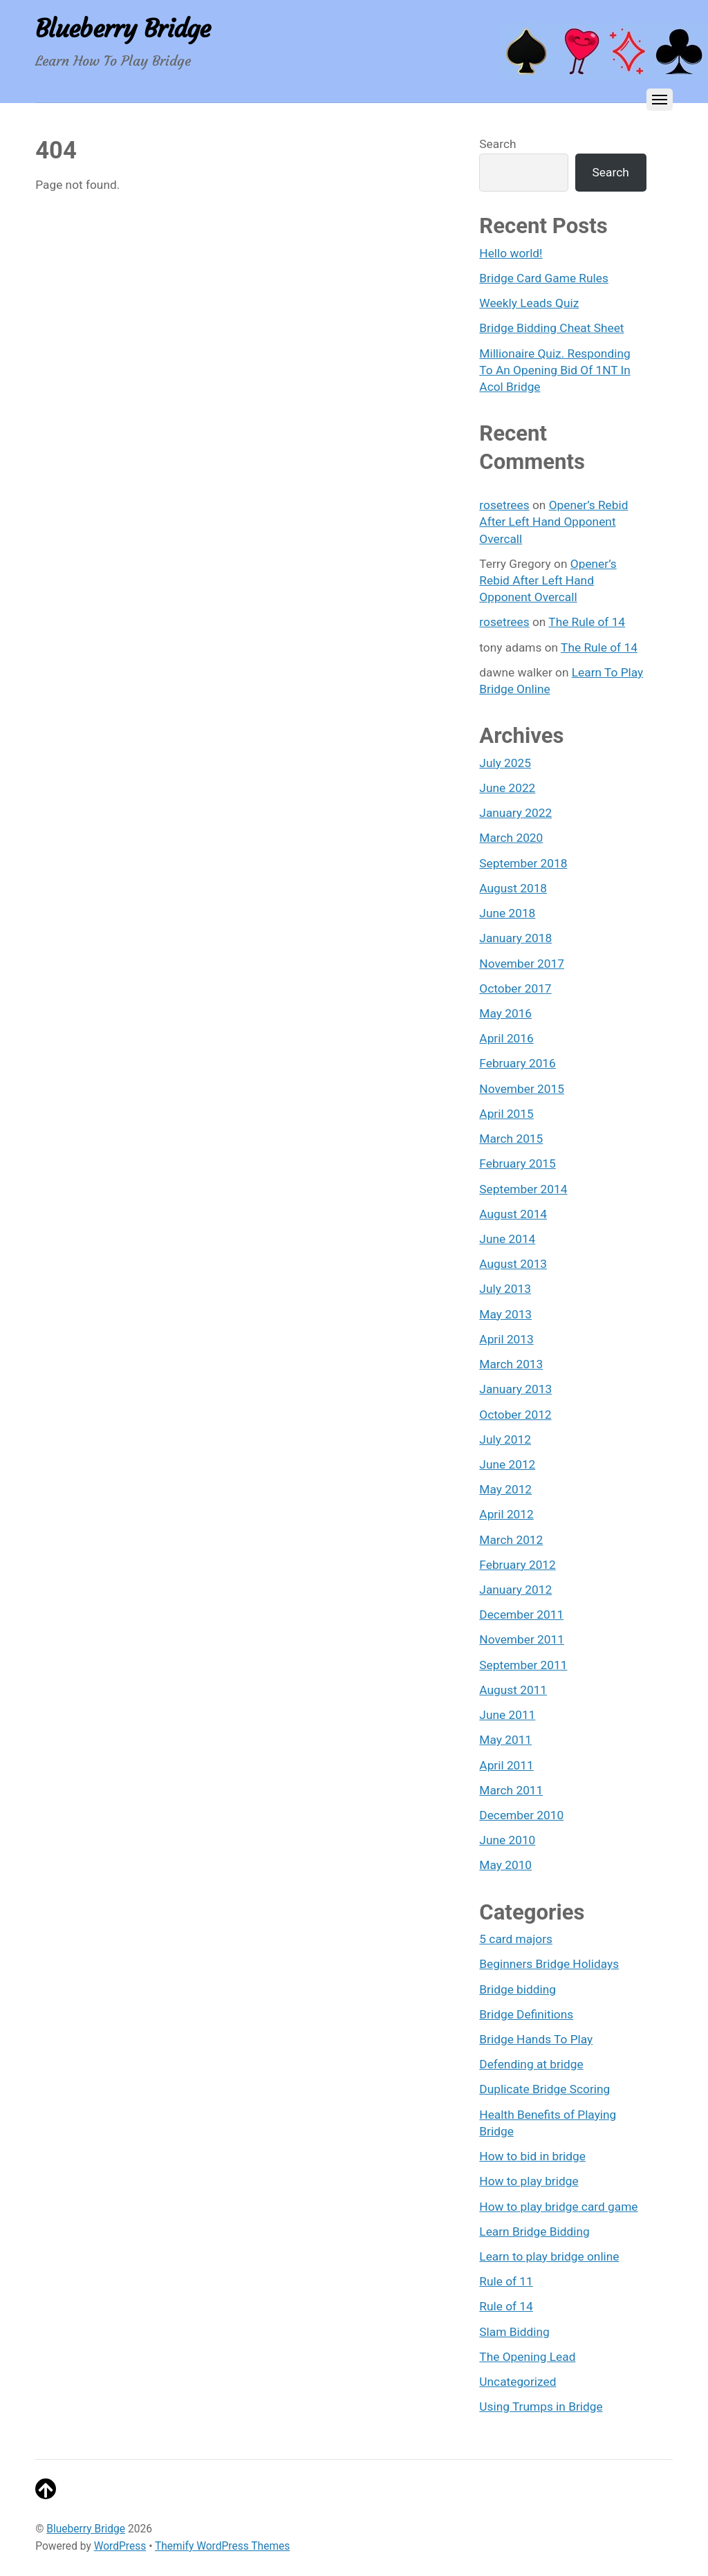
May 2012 (505, 1489)
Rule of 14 (505, 2306)
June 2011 (507, 1715)
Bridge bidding (517, 1989)
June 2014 (507, 1239)
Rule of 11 (505, 2281)
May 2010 (505, 1865)
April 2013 (506, 1339)
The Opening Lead (527, 2357)
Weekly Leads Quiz (529, 303)
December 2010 (521, 1815)
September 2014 (523, 1189)
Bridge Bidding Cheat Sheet (551, 328)
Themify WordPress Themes (222, 2546)
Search (497, 144)
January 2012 (515, 1590)
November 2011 (521, 1639)
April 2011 (506, 1765)
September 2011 (523, 1665)
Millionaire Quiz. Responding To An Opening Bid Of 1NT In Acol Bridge (554, 370)
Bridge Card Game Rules (543, 278)
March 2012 (511, 1540)
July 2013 (505, 1289)
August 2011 (513, 1690)
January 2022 (515, 813)
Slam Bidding (514, 2332)
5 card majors (515, 1939)
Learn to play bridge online (549, 2256)
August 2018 (513, 888)
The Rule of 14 (586, 622)
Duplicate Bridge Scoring (544, 2089)
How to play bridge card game (558, 2207)
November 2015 (521, 1089)
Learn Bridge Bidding (534, 2231)
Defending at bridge (531, 2064)
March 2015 (511, 1139)
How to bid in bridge (532, 2156)
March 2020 (511, 838)
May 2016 (505, 1013)
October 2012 (515, 1415)
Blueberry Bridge (85, 2529)
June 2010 (507, 1840)
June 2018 (507, 913)
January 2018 (515, 938)
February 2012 (517, 1565)
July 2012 (505, 1439)
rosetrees (504, 505)
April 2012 (506, 1514)
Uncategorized (517, 2382)
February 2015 (517, 1163)
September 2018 (523, 863)
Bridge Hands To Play (536, 2039)
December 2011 (521, 1614)
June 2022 (507, 788)
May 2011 (505, 1740)
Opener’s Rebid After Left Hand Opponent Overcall (553, 521)
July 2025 (505, 763)
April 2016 (506, 1038)
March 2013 (511, 1364)
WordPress (120, 2546)
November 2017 (521, 963)
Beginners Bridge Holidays (549, 1964)
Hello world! (510, 253)
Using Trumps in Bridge (540, 2406)
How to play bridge (528, 2181)
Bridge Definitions (526, 2014)
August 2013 (513, 1264)
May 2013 (505, 1314)
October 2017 (515, 988)
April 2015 (506, 1114)
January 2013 (515, 1389)
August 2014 (513, 1214)
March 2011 (511, 1790)
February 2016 (517, 1063)
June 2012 (507, 1464)
